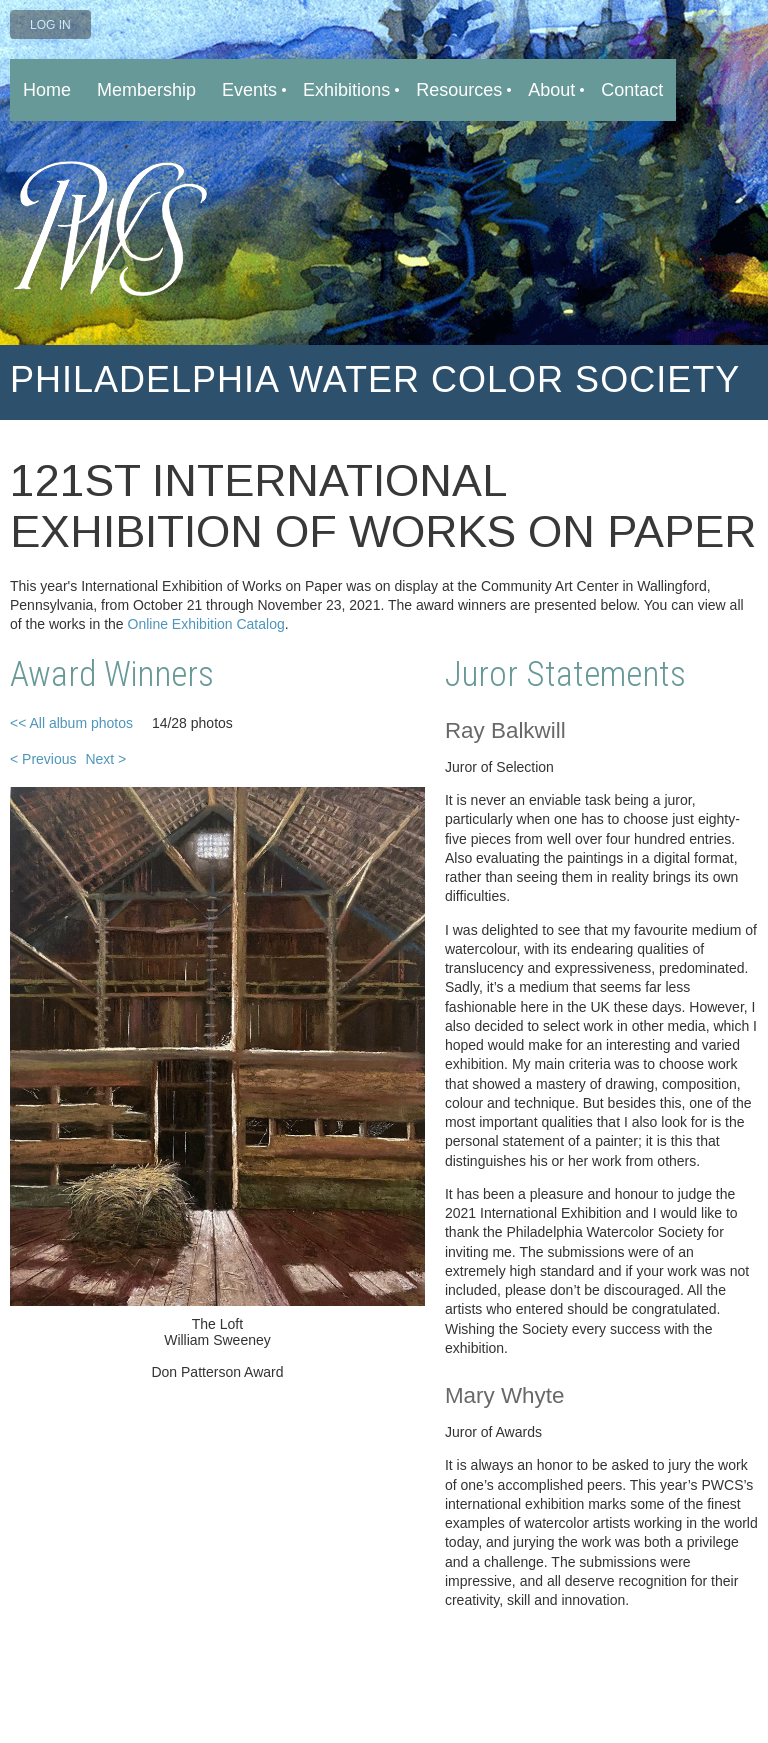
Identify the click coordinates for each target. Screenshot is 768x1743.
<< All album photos (71, 723)
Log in (50, 25)
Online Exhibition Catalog (206, 624)
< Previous (43, 759)
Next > (105, 759)
